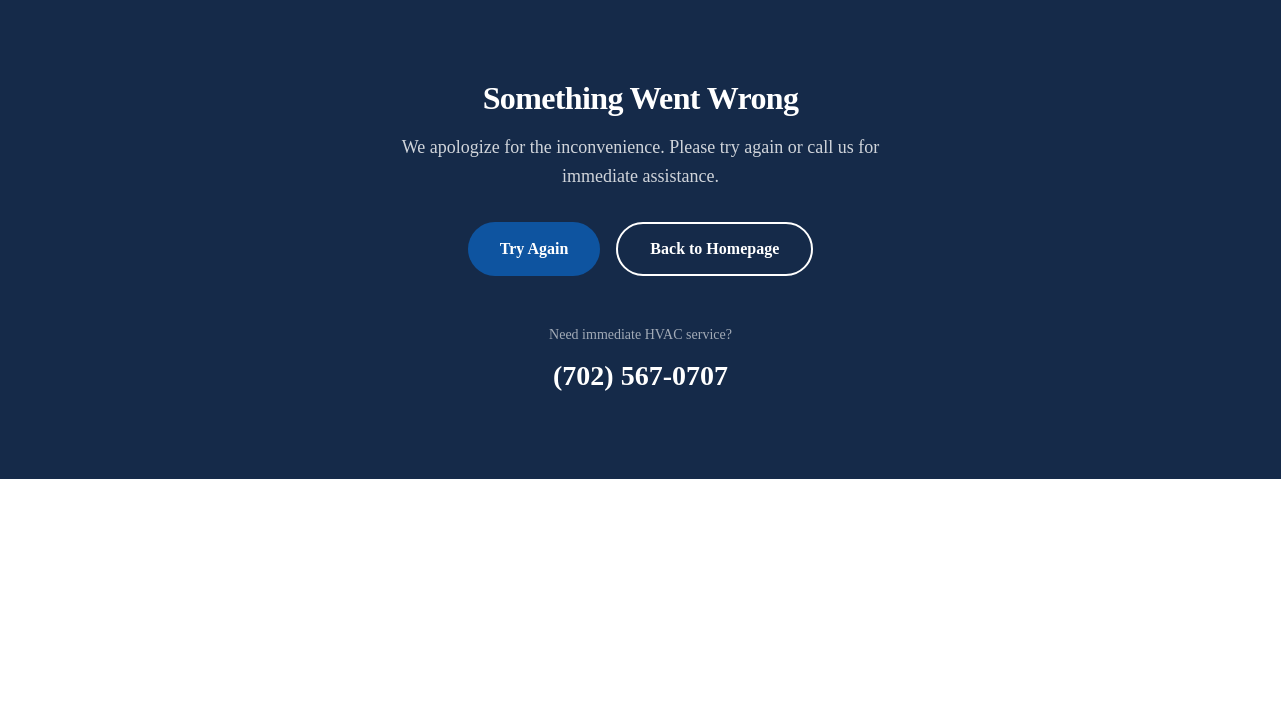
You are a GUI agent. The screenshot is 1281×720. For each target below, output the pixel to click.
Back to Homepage (714, 248)
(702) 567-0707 (640, 375)
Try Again (534, 248)
